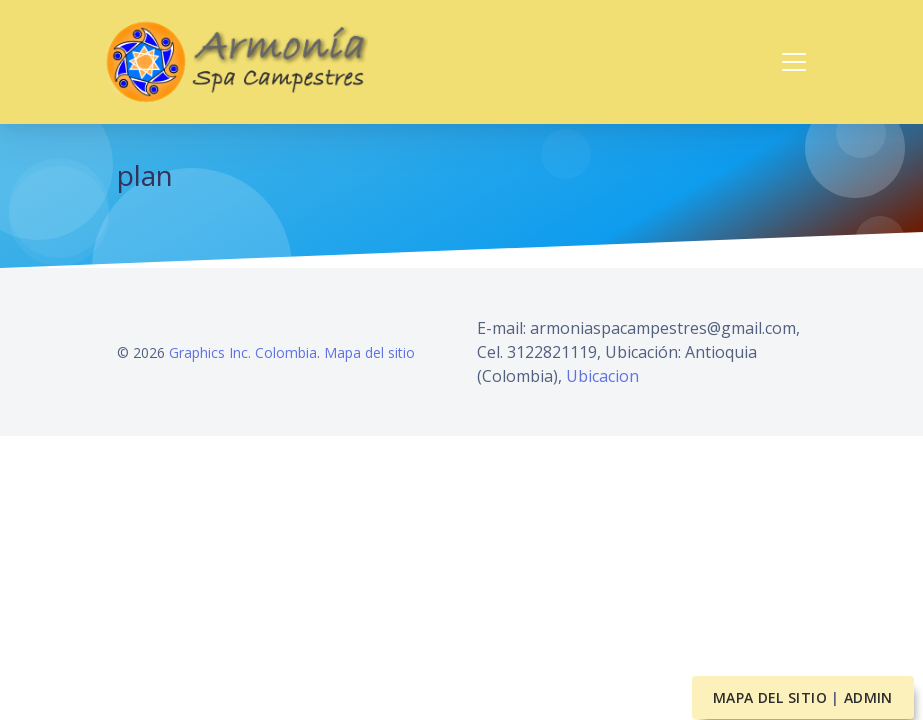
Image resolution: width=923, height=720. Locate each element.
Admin (868, 697)
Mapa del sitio (369, 352)
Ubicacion (602, 376)
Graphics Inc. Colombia (243, 352)
